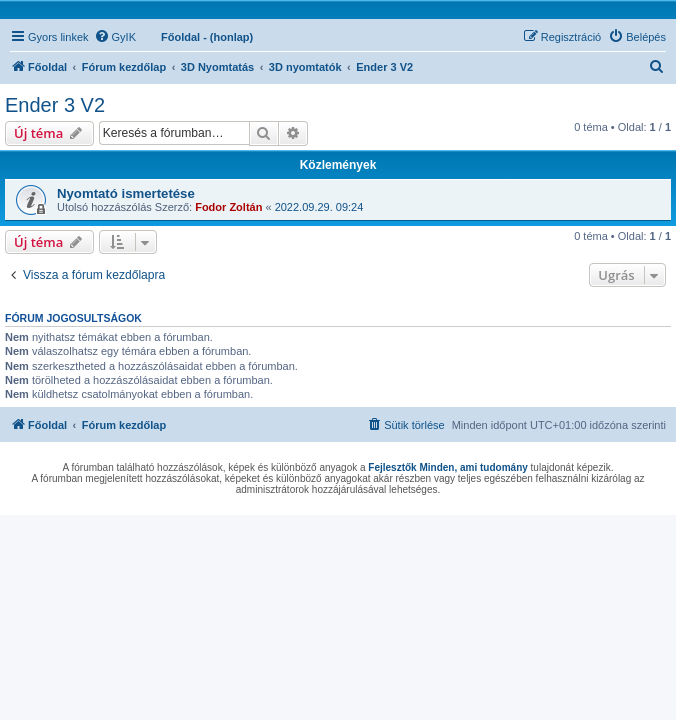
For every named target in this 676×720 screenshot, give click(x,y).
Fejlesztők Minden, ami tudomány (447, 467)
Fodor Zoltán (228, 207)
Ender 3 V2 (55, 105)
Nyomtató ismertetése (126, 193)
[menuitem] (115, 37)
